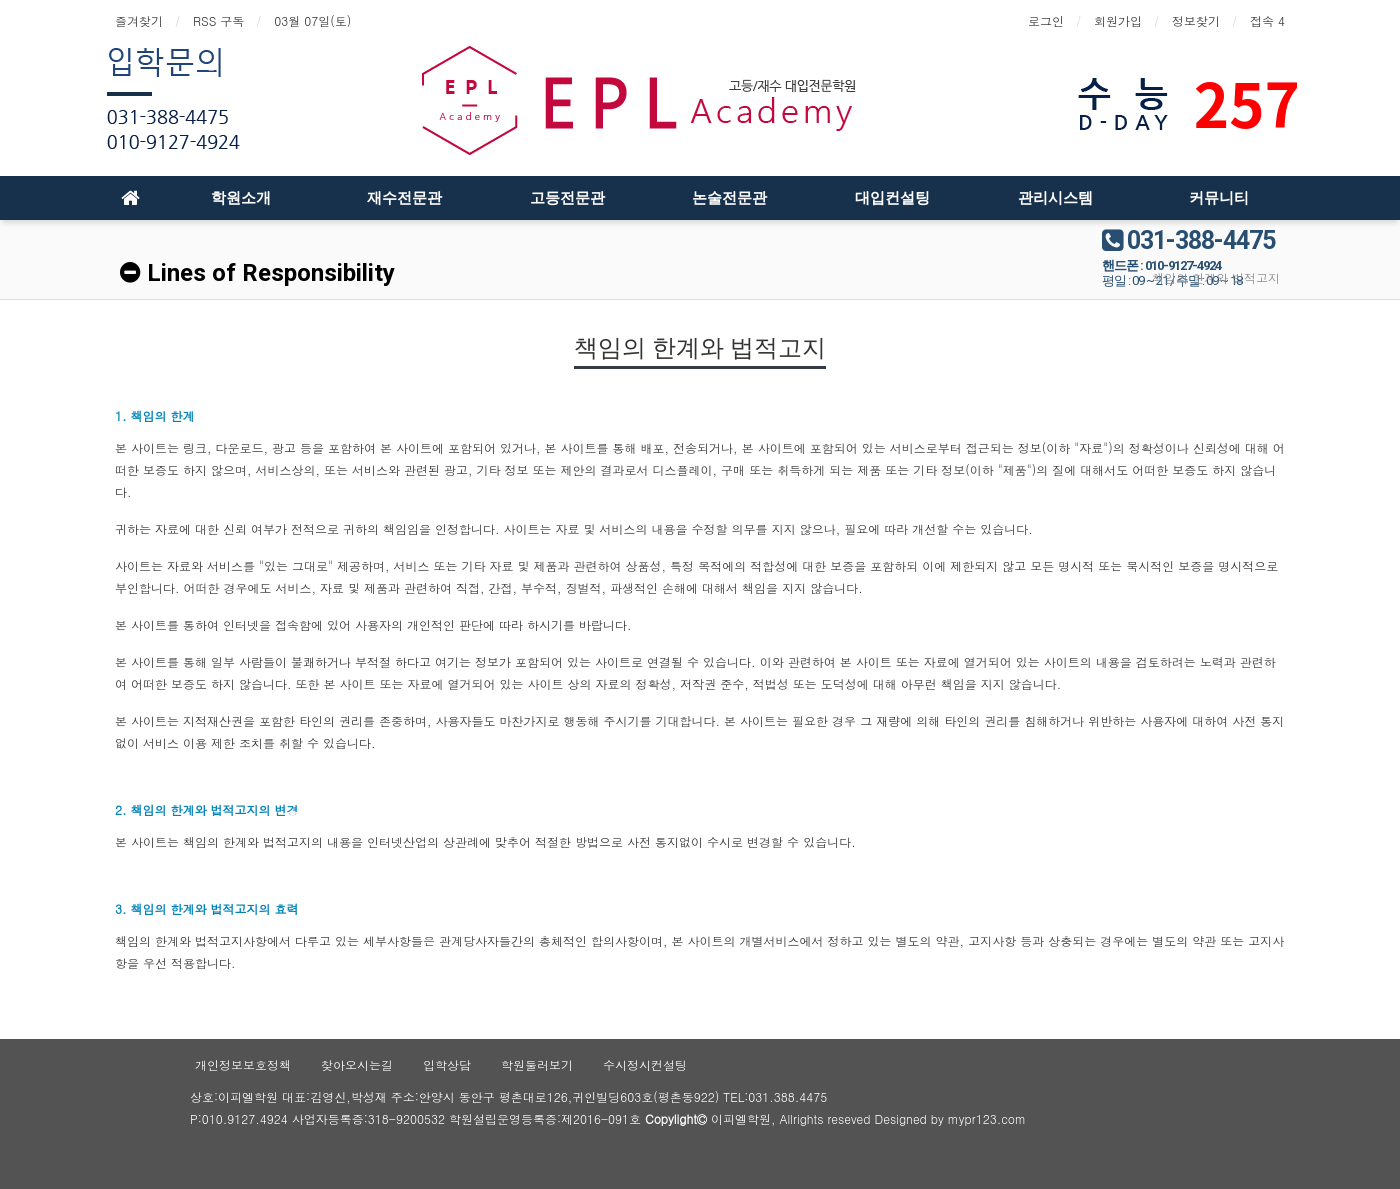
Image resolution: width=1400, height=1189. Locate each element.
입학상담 (447, 1064)
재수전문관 (404, 198)
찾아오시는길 (357, 1064)
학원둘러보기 (537, 1064)
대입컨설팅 (892, 198)
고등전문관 (567, 198)
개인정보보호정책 (243, 1064)
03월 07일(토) (312, 20)
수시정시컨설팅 (645, 1064)
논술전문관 (729, 198)
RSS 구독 (218, 20)
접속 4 (1267, 20)
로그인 (1046, 20)
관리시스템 (1055, 198)
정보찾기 (1196, 20)
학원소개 (241, 198)
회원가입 (1118, 20)
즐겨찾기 (139, 20)
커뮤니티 (1219, 198)
